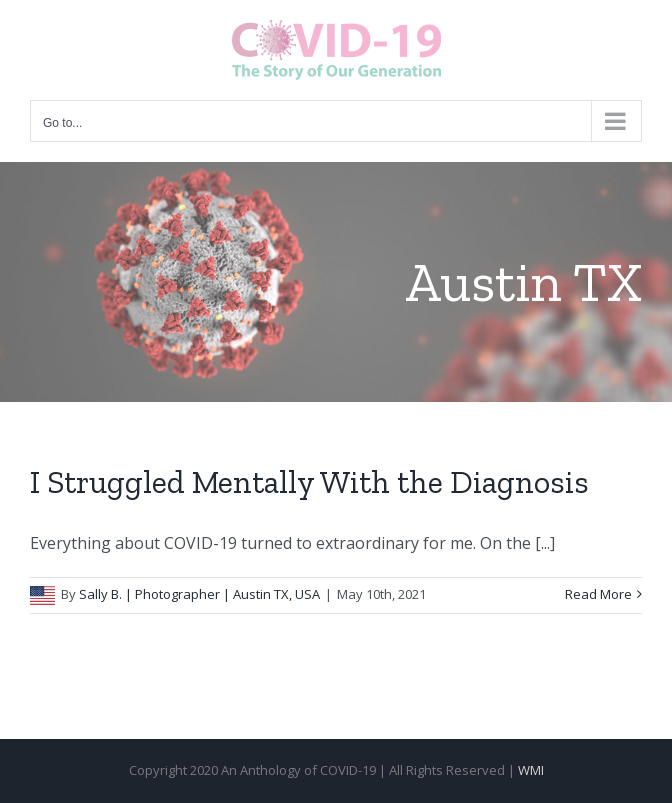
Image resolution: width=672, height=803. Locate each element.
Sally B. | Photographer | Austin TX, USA (199, 594)
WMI (531, 770)
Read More (598, 594)
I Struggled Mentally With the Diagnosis (309, 482)
